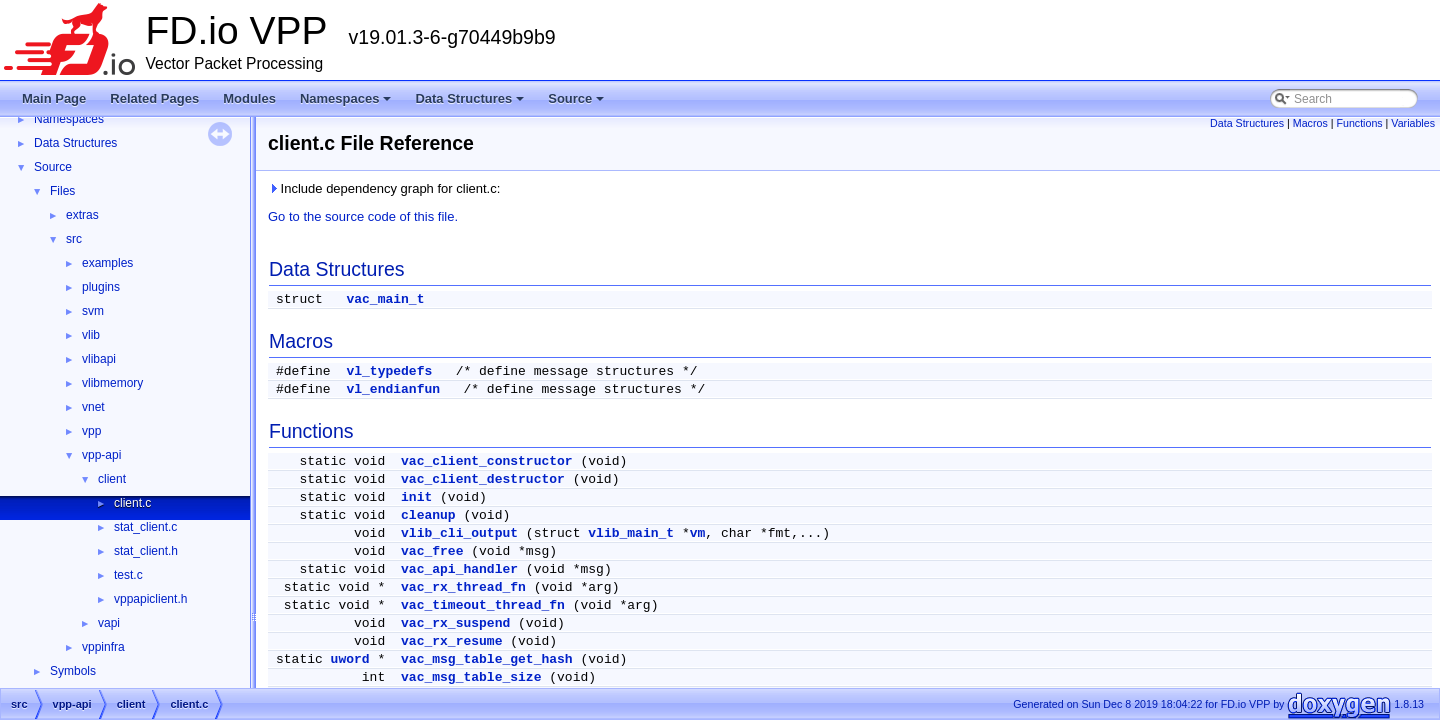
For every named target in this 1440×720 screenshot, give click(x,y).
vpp (91, 431)
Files (62, 191)
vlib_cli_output (459, 533)
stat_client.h (146, 551)
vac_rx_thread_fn (463, 587)
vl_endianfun (393, 389)
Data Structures (471, 104)
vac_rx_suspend (455, 623)
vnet (93, 407)
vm (698, 533)
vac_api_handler (459, 569)
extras (82, 215)
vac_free (432, 551)
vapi (109, 623)
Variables (1413, 123)
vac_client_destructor (483, 479)
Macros (1310, 123)
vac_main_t (385, 299)
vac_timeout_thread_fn (483, 605)
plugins (101, 287)
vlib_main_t (631, 533)
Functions (1359, 123)
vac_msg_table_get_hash (487, 659)
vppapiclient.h (150, 599)
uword (350, 659)
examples (107, 263)
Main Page (54, 98)
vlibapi (99, 359)
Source (577, 104)
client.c (132, 503)
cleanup (428, 515)
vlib (91, 335)
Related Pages (154, 98)
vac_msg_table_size (471, 677)
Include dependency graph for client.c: (384, 188)
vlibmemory (112, 383)
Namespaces (347, 104)
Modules (249, 98)
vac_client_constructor (487, 461)
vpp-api (101, 455)
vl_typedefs (389, 371)
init (416, 497)
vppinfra (103, 647)
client (112, 479)
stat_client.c (145, 527)
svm (93, 311)
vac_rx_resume (451, 641)
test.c (128, 575)
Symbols (73, 671)
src (74, 239)
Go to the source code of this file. (363, 216)
